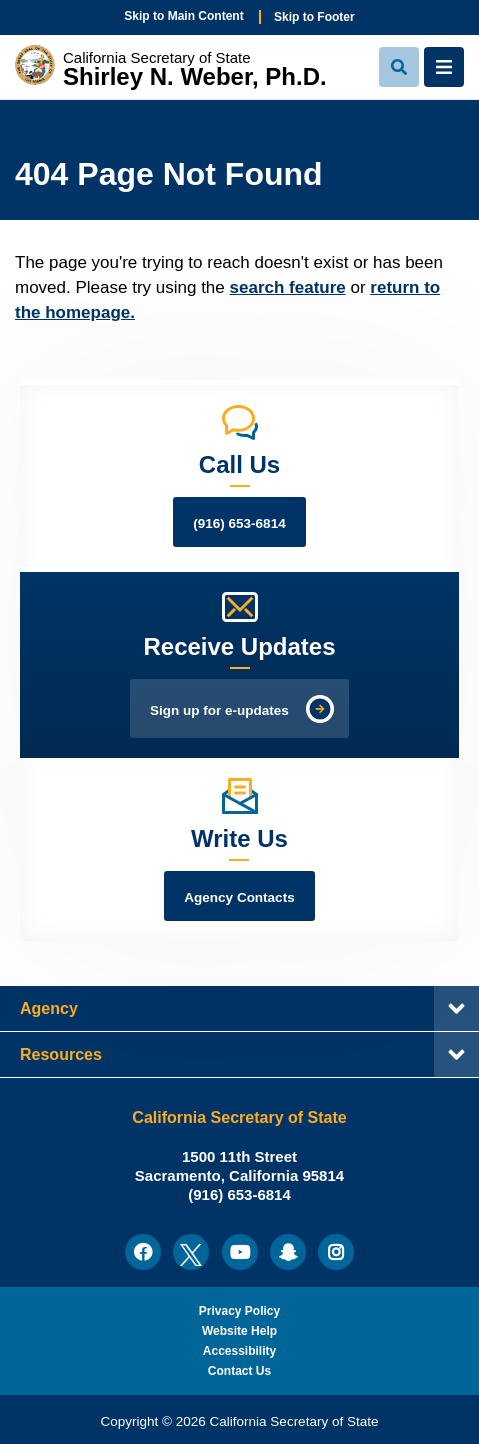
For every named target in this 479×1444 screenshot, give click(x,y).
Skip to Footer (314, 17)
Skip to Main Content (183, 16)
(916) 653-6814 (239, 523)
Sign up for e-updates (219, 710)
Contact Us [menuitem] (239, 1371)
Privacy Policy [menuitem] (239, 1311)
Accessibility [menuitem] (239, 1351)
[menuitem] (143, 1252)
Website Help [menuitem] (239, 1331)
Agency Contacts (239, 897)
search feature (288, 287)
